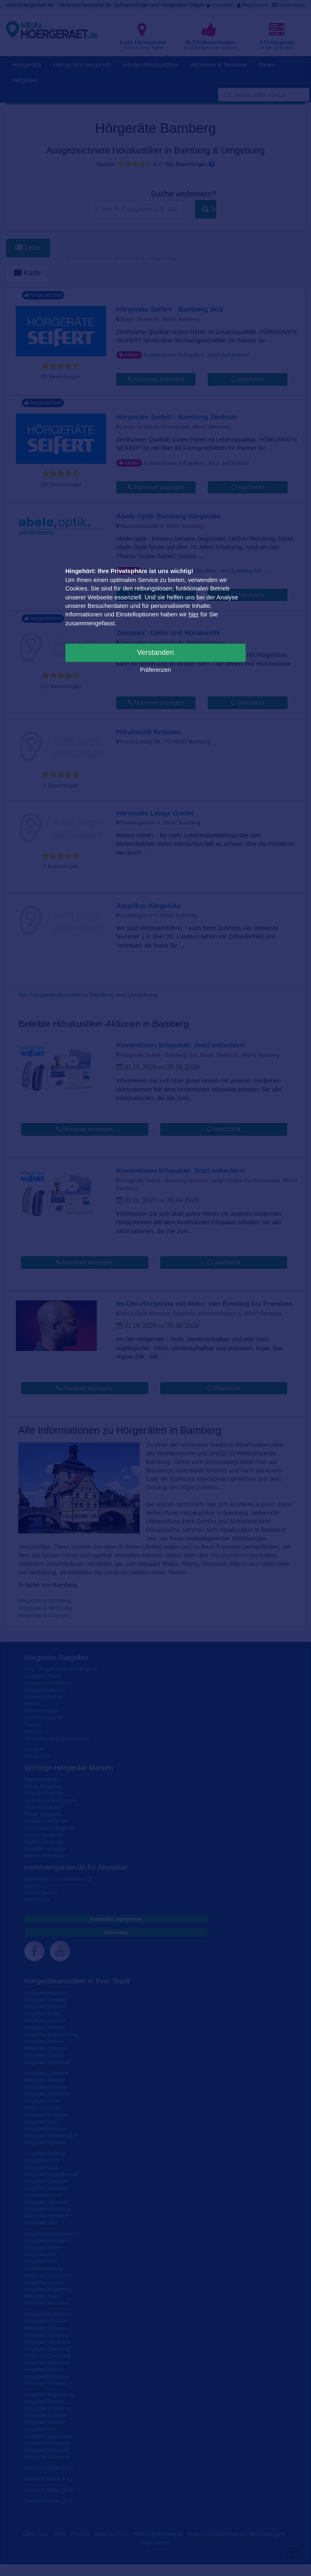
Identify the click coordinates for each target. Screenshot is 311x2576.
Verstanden (155, 652)
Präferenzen (155, 670)
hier (194, 614)
